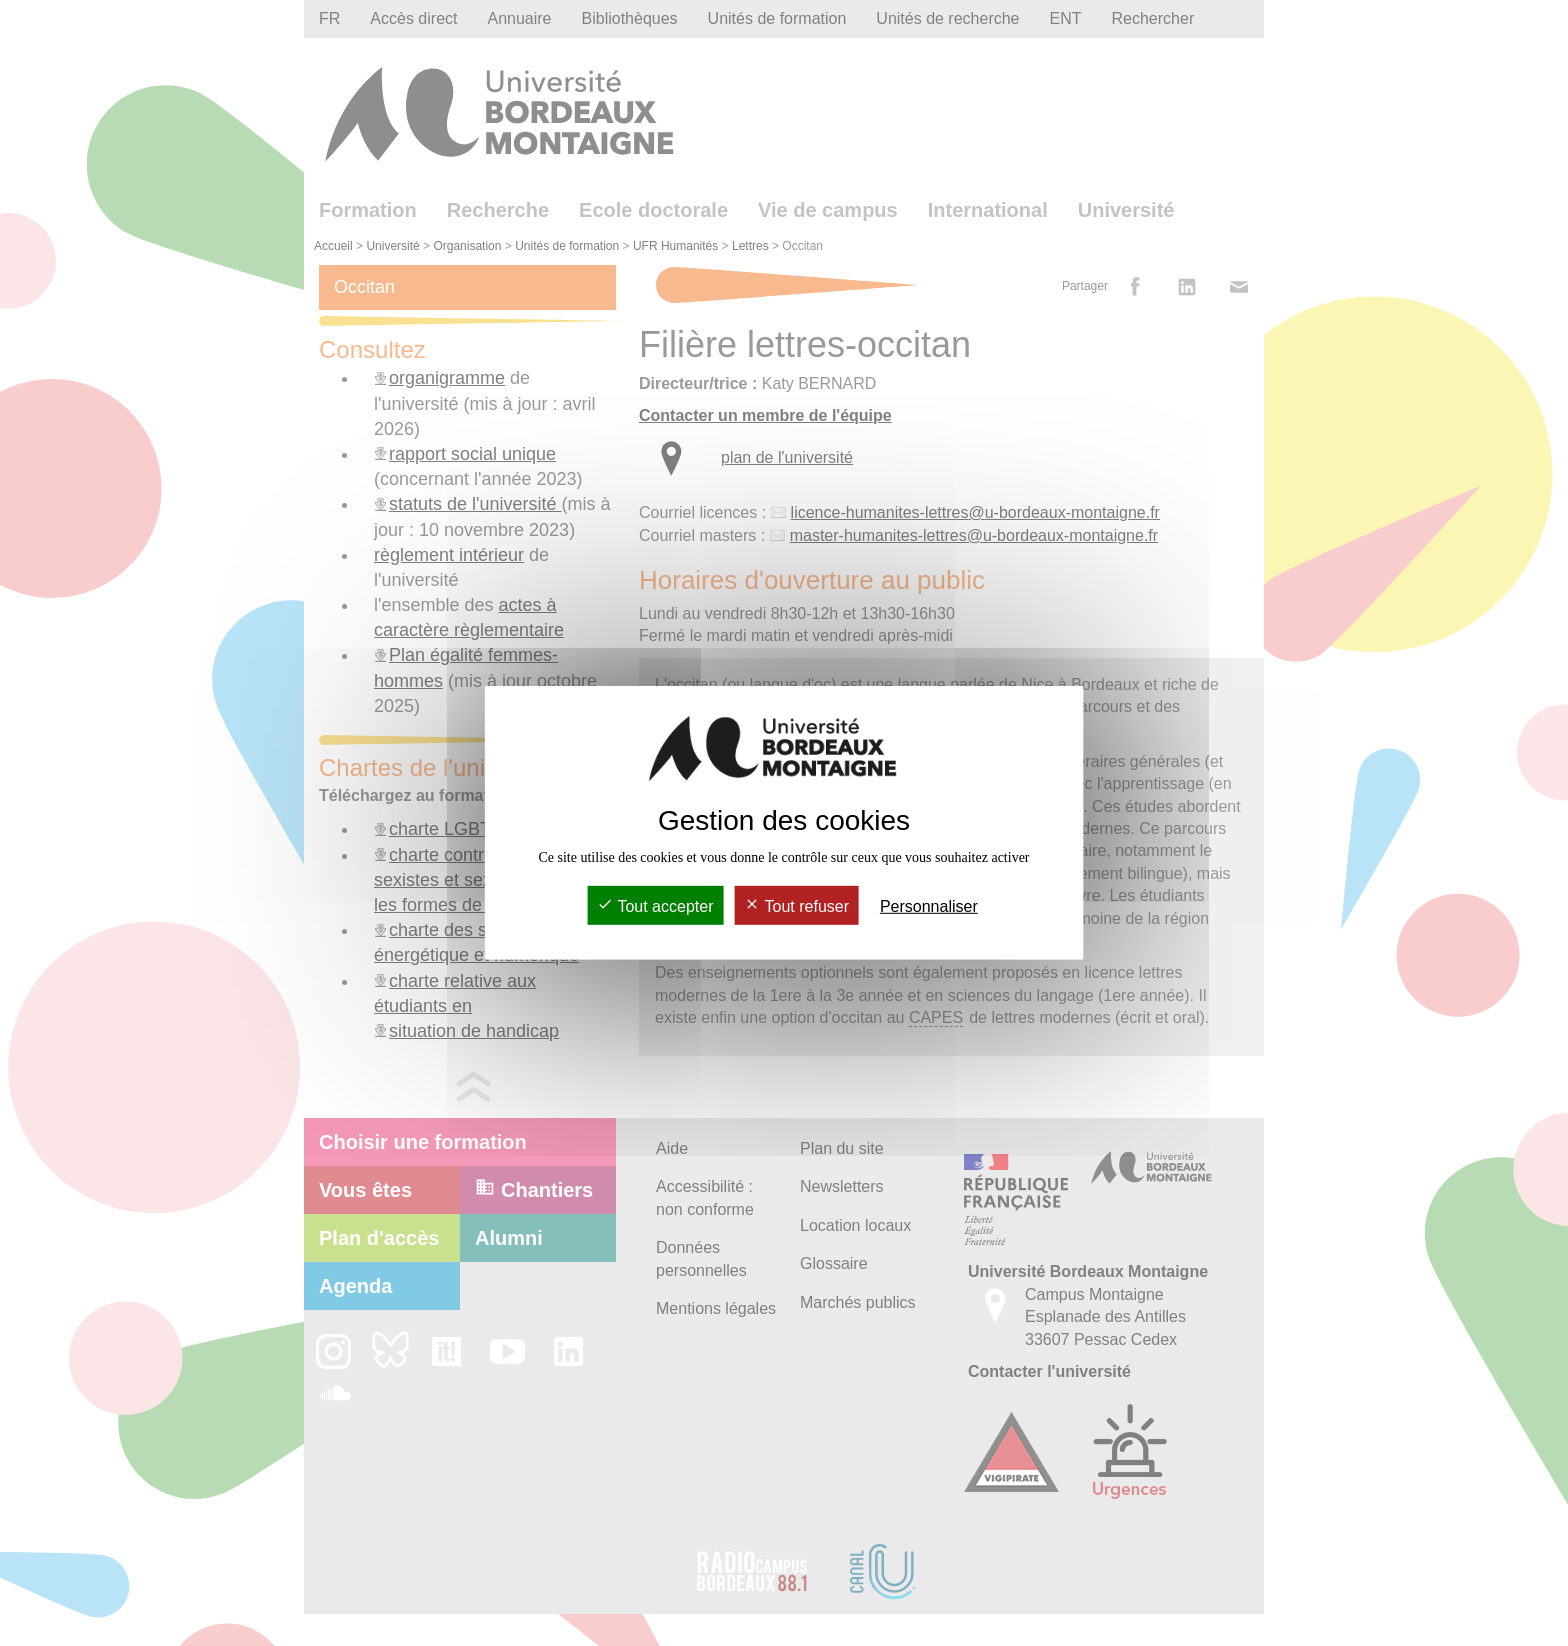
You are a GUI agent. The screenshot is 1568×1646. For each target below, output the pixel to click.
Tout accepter (655, 906)
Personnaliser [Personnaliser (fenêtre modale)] (929, 906)
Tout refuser (796, 906)
